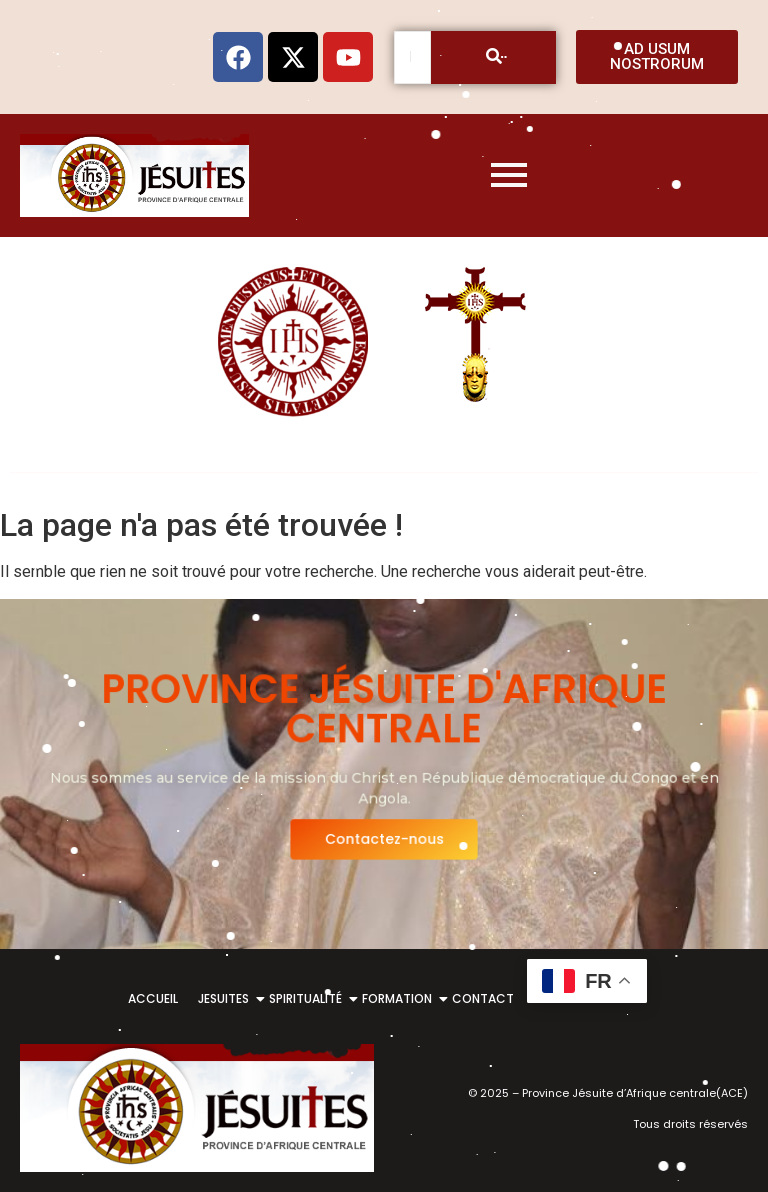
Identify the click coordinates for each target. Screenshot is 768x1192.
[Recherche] (412, 57)
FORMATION (400, 998)
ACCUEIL (153, 998)
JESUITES (227, 998)
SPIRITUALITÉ (309, 998)
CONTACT (483, 998)
